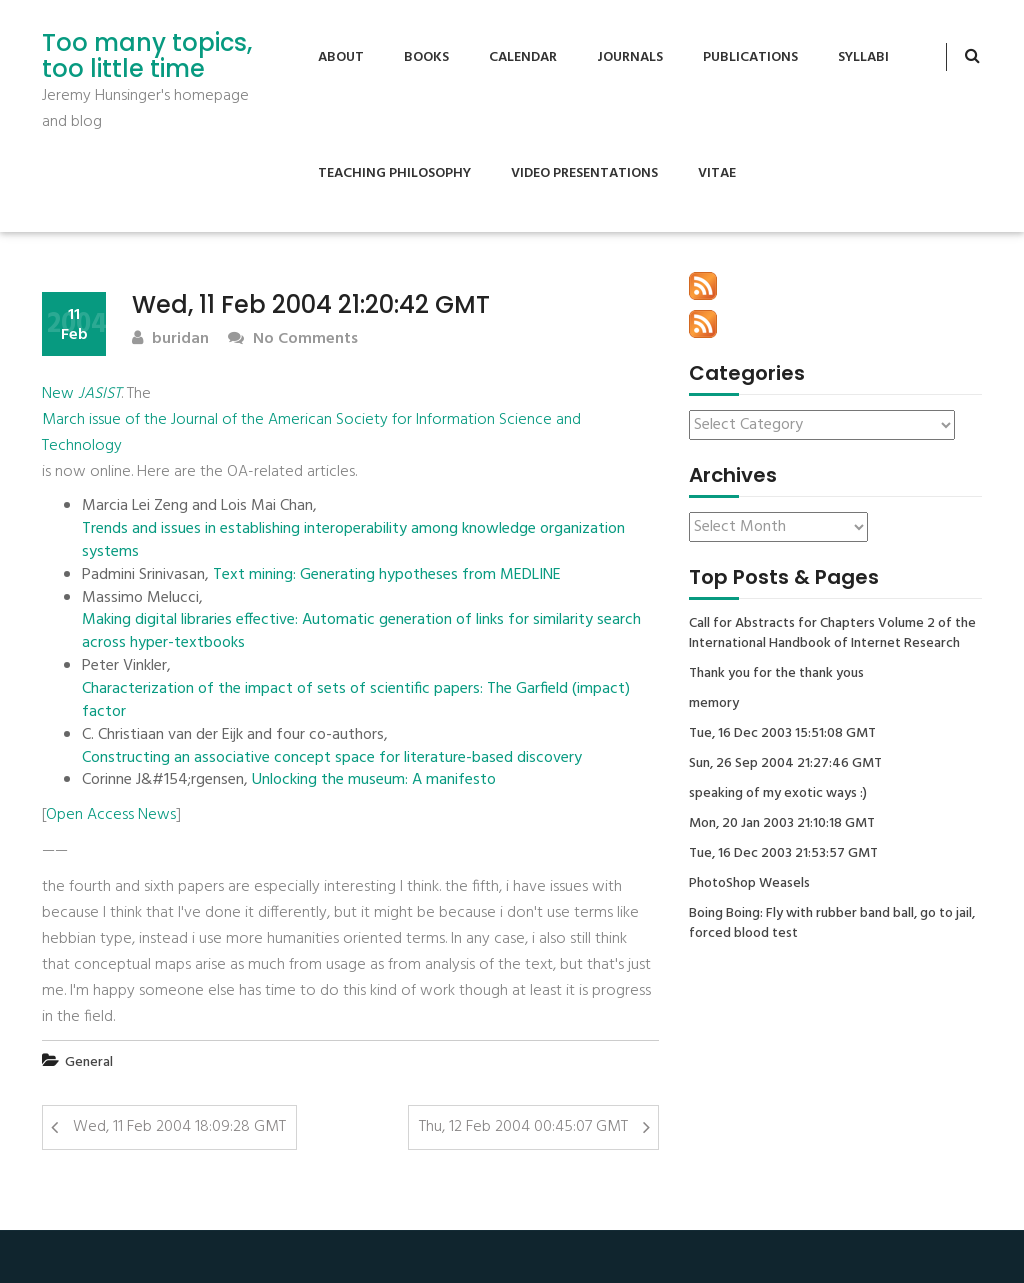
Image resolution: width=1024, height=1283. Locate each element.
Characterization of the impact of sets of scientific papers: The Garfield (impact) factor (356, 701)
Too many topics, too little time (147, 56)
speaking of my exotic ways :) (778, 794)
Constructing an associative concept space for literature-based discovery (332, 758)
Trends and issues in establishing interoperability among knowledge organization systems (353, 541)
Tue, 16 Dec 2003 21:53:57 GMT (783, 854)
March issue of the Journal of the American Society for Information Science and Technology (311, 433)
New (81, 394)
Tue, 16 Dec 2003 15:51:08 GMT (782, 734)
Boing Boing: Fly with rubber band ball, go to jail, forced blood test (832, 924)
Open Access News (111, 815)
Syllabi (863, 57)
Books (426, 57)
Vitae (717, 173)
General (89, 1062)
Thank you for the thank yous (776, 674)
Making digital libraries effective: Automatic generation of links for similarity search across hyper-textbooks (361, 632)
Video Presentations (584, 173)
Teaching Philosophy (394, 173)
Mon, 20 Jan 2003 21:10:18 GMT (782, 824)
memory (714, 704)
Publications (750, 57)
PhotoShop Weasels (749, 884)
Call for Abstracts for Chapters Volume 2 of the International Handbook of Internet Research (832, 634)
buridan (170, 339)
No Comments (293, 339)
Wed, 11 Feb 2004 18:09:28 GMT (179, 1127)
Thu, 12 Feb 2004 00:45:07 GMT (523, 1127)
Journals (630, 57)
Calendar (523, 57)
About (341, 57)
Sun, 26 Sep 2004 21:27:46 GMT (785, 764)
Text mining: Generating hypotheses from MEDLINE (387, 575)
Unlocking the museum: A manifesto (374, 780)
